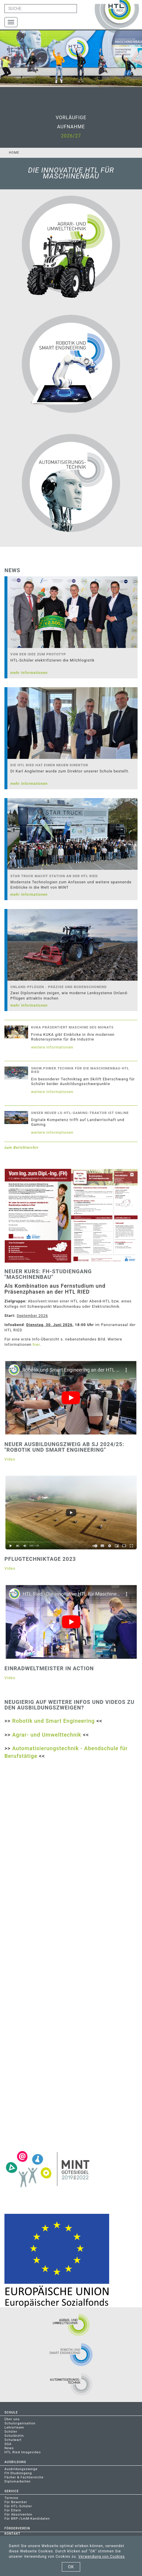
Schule (11, 2412)
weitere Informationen (52, 1047)
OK (71, 2566)
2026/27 (71, 136)
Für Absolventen (18, 2514)
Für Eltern (12, 2510)
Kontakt (12, 2534)
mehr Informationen (29, 672)
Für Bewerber (15, 2502)
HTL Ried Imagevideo (22, 2452)
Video (9, 1459)
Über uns (12, 2419)
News (9, 2448)
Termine (11, 2498)
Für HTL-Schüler (18, 2506)
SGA (8, 2444)
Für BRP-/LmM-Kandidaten (27, 2519)
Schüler (10, 2432)
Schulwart (13, 2440)
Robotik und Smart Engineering (53, 1721)
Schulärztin (14, 2436)
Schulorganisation (20, 2423)
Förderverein (17, 2528)
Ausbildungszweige (21, 2469)
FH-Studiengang (18, 2473)
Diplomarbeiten (17, 2481)
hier (36, 1344)
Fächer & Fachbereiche (23, 2477)
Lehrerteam (14, 2427)
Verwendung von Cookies (101, 2556)
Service (11, 2491)
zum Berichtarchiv (21, 1147)
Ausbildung (15, 2462)
